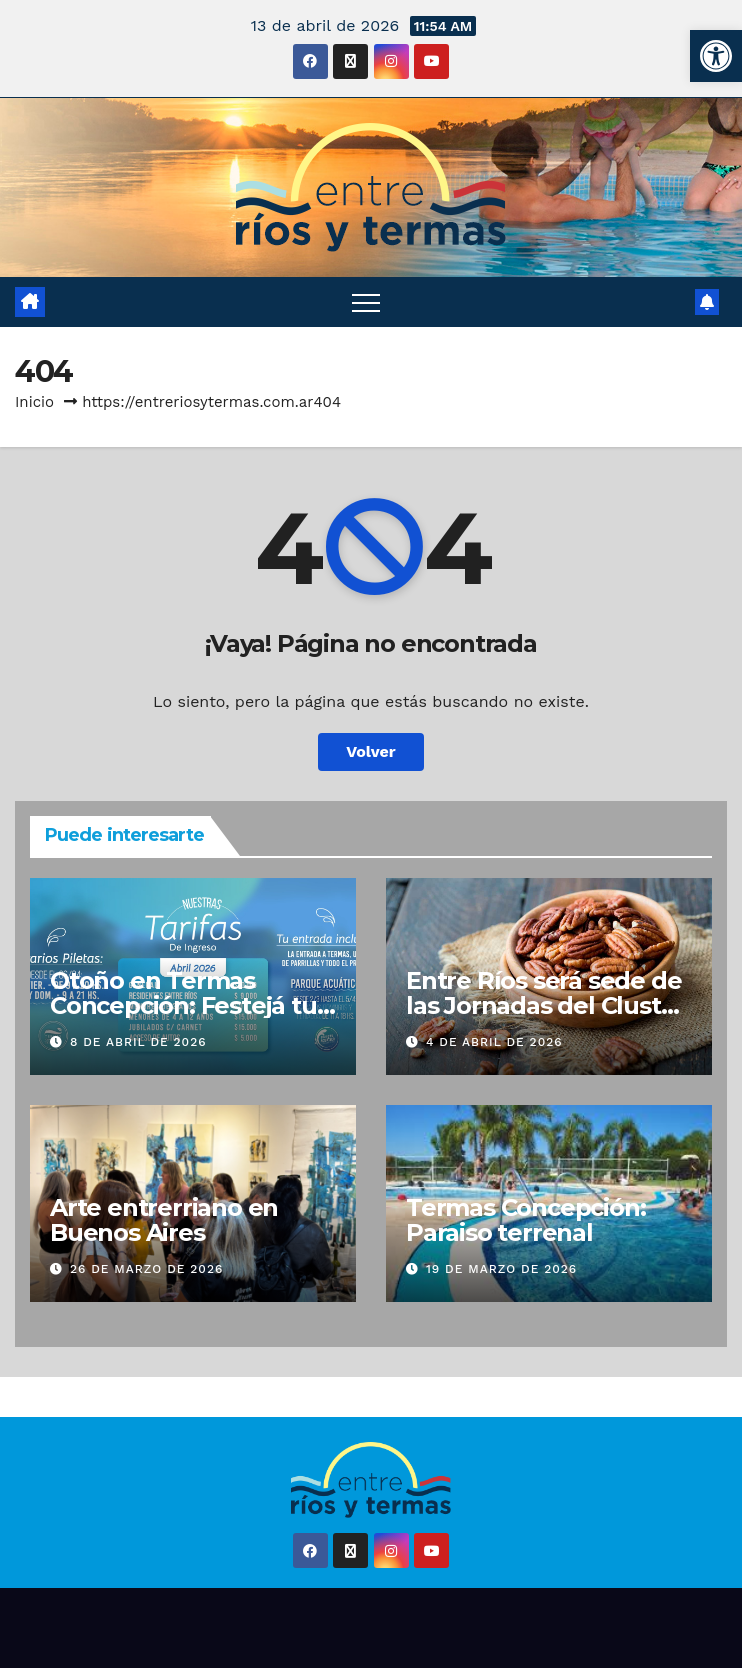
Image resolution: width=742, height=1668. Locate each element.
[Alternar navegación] (366, 302)
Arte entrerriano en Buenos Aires (164, 1220)
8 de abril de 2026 (138, 1042)
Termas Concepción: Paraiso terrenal (525, 1220)
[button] (716, 56)
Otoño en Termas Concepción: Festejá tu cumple (183, 1005)
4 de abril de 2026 (494, 1042)
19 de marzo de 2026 (501, 1269)
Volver (371, 751)
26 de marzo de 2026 (146, 1269)
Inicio (34, 402)
